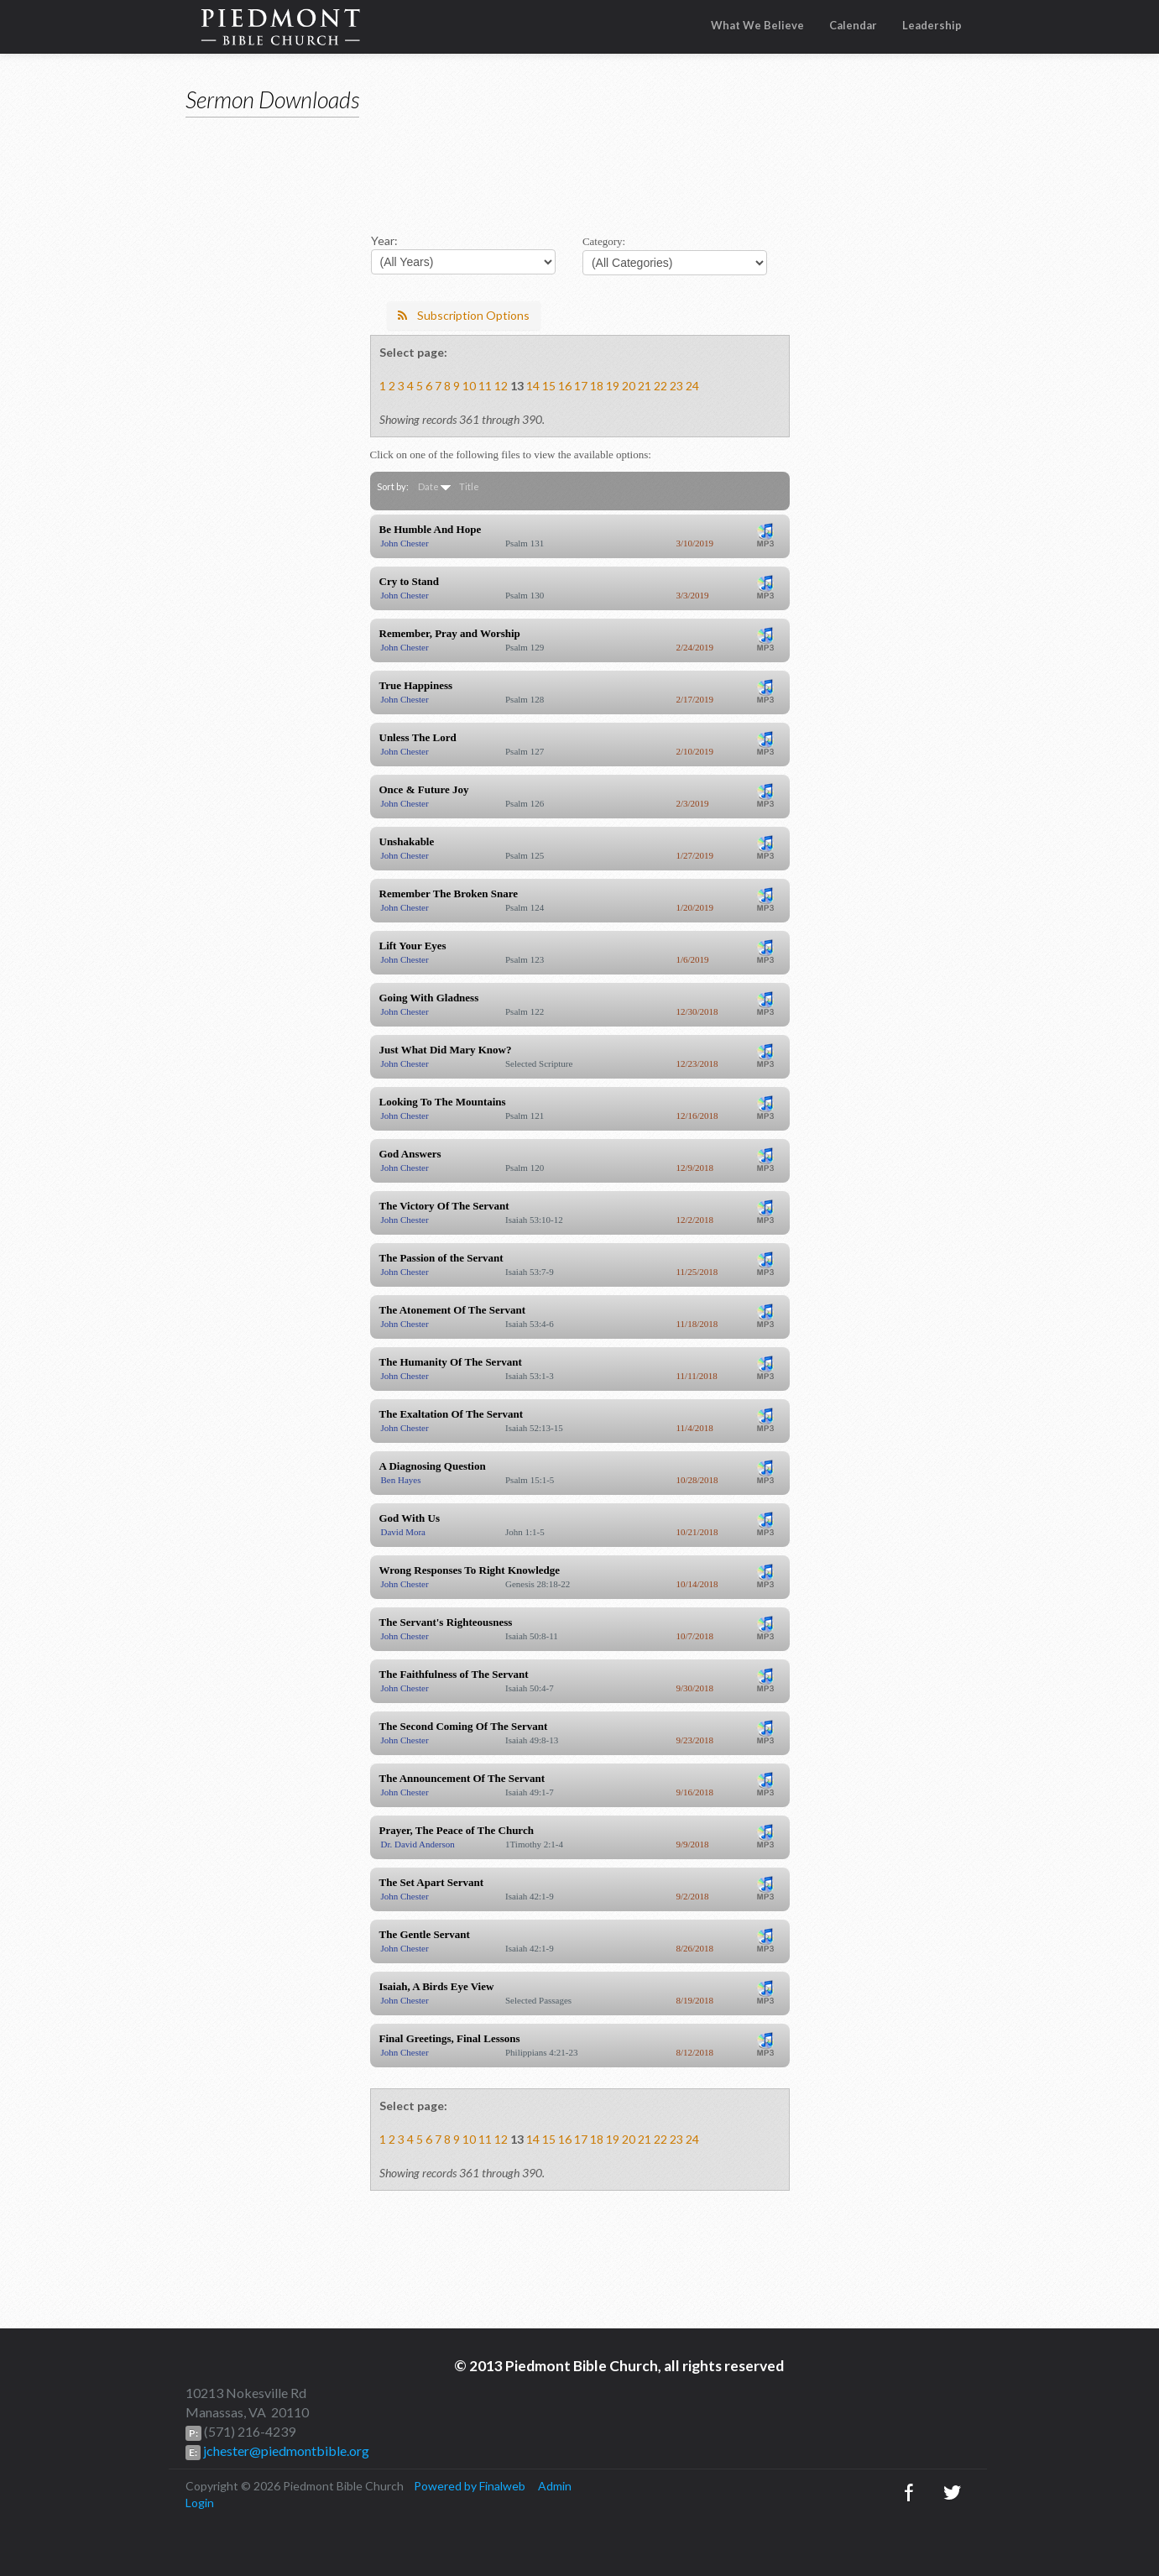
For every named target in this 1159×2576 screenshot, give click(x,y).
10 (469, 386)
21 (644, 386)
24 (692, 386)
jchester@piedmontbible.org (285, 2450)
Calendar (853, 25)
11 (485, 386)
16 (565, 386)
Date (428, 486)
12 (501, 386)
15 (549, 386)
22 (660, 386)
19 (612, 386)
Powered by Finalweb (469, 2486)
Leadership (932, 25)
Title (469, 486)
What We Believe (757, 25)
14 (533, 386)
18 (596, 386)
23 (676, 386)
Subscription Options (464, 315)
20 (628, 386)
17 (580, 386)
